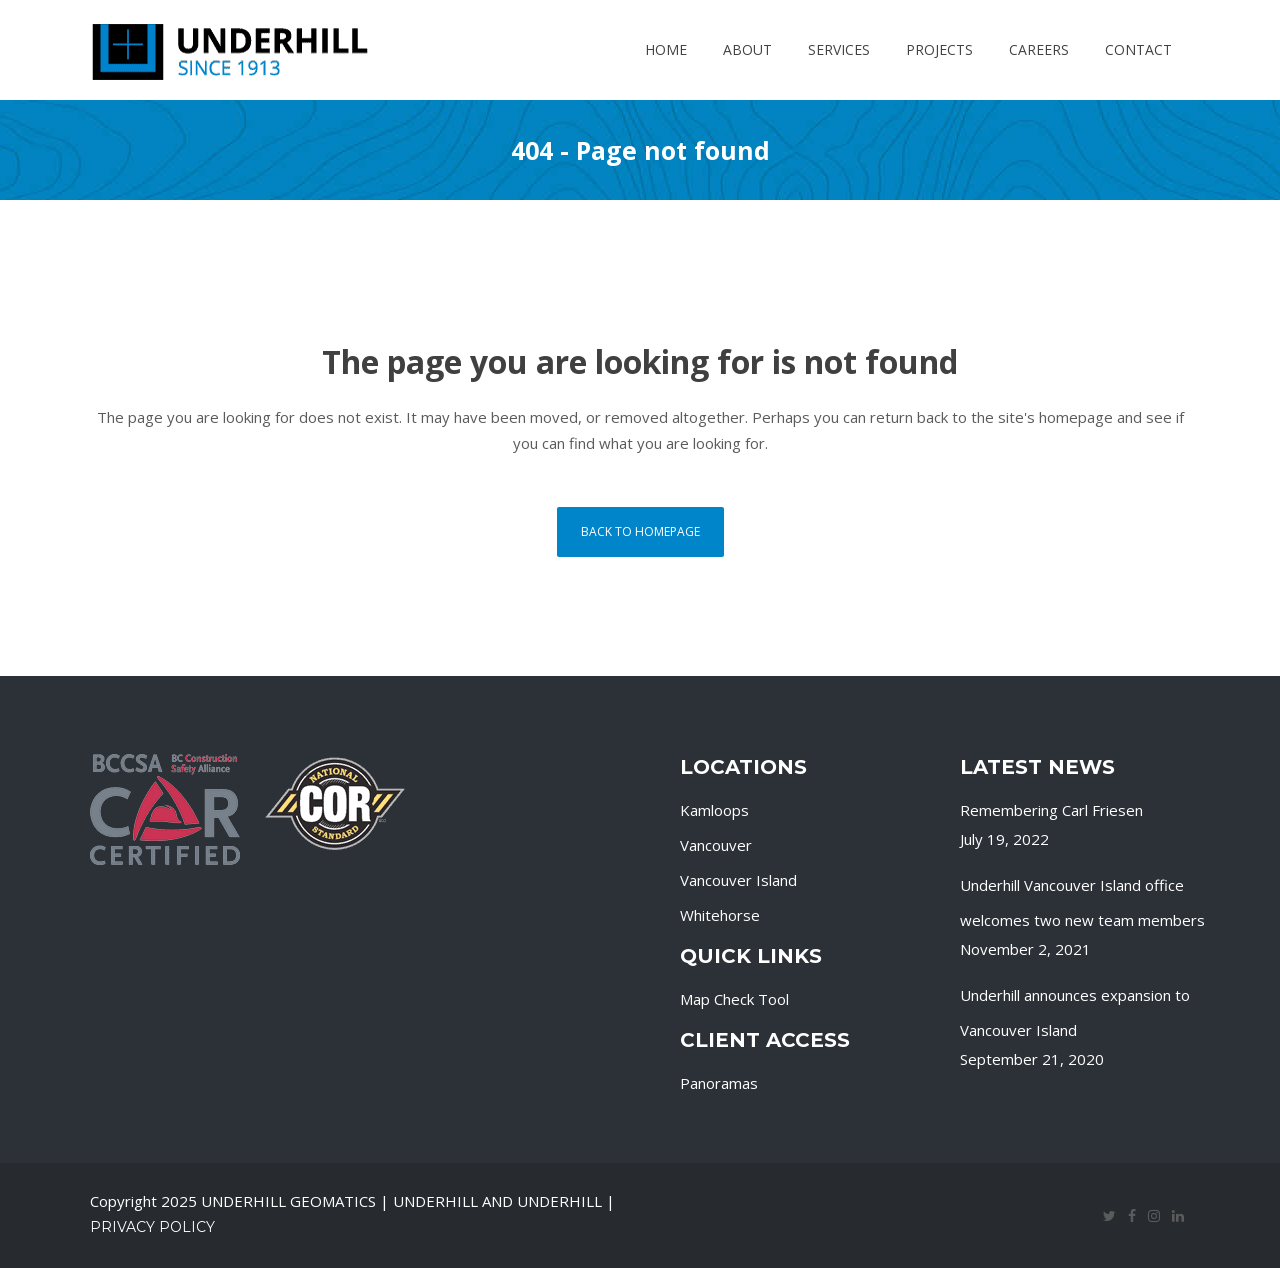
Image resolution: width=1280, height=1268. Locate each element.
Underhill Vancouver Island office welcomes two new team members (1082, 902)
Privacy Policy (152, 1227)
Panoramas (719, 1083)
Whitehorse (720, 915)
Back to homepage (640, 531)
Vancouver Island (738, 880)
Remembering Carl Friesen (1051, 810)
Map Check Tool (734, 999)
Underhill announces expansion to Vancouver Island (1075, 1012)
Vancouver (716, 845)
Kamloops (714, 810)
